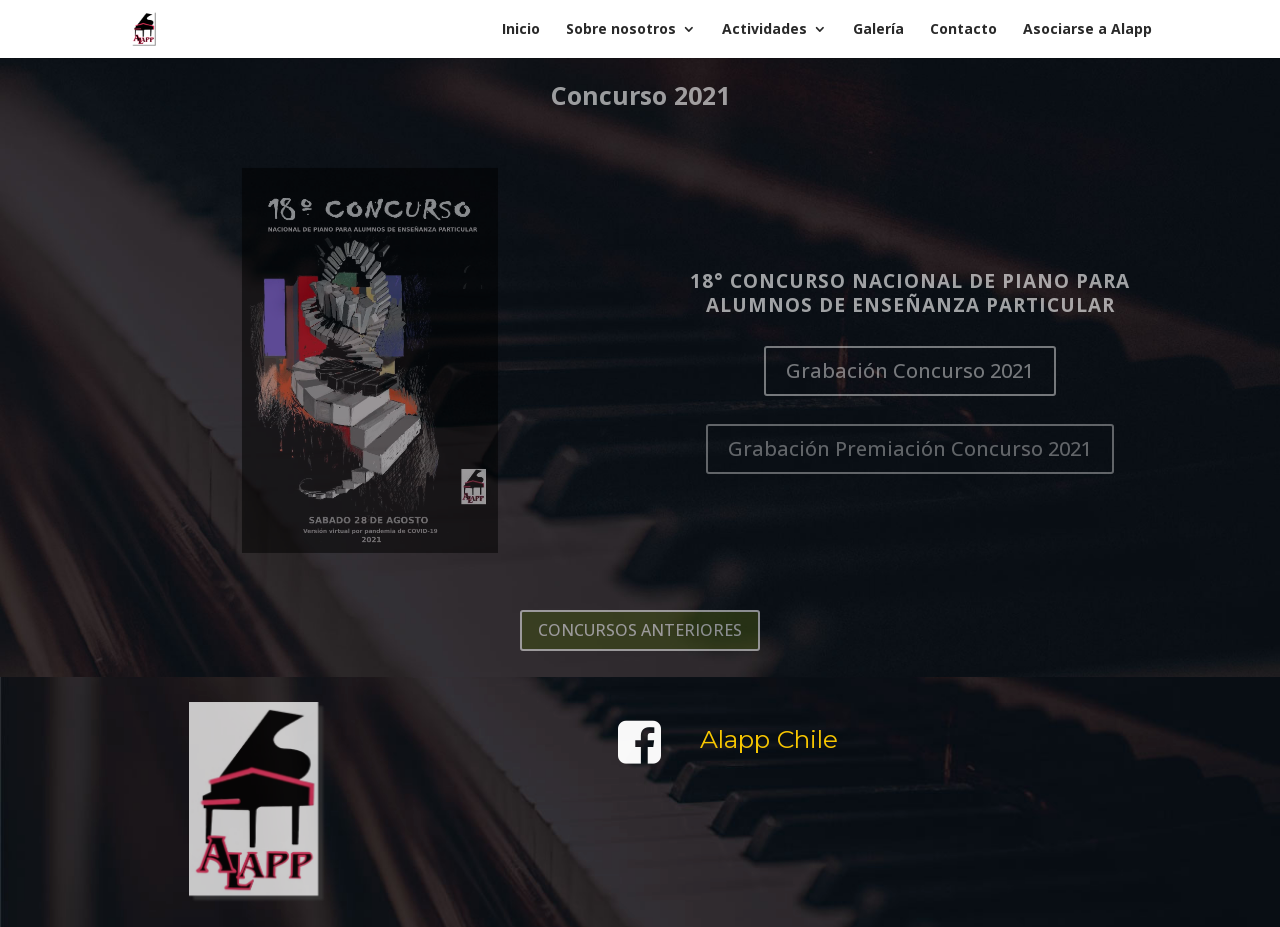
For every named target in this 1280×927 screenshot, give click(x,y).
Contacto (963, 30)
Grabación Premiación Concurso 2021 (910, 448)
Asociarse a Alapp (1087, 30)
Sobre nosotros (621, 30)
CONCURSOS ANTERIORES (640, 630)
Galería (878, 30)
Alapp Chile (769, 739)
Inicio (521, 30)
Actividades (764, 30)
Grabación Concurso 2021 (910, 370)
